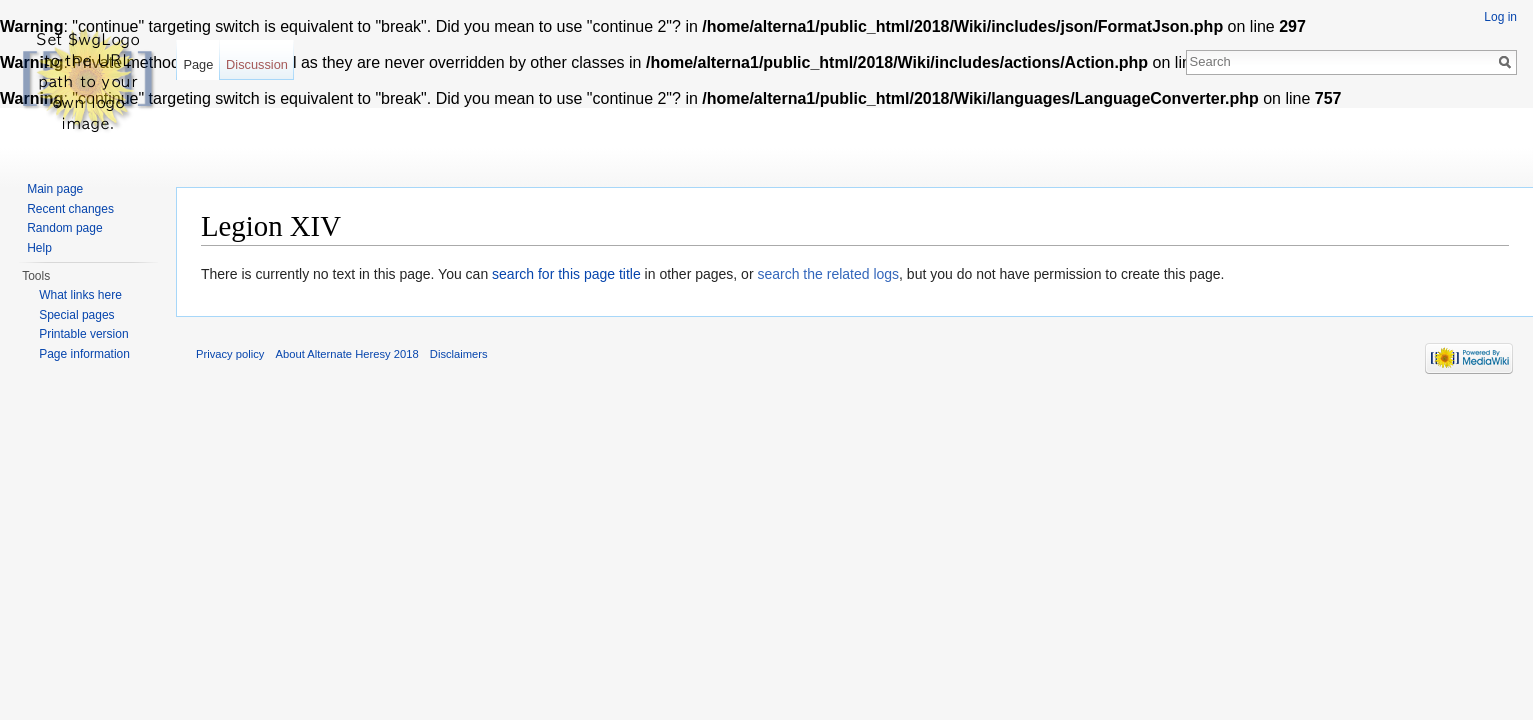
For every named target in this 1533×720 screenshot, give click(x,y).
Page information (84, 354)
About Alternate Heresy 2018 (347, 354)
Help (39, 248)
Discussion (257, 64)
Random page (64, 228)
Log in (1500, 17)
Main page (55, 189)
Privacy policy (230, 354)
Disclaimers (459, 354)
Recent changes (70, 209)
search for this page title (566, 274)
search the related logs (828, 274)
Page (198, 64)
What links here (80, 295)
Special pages (76, 315)
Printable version (83, 334)
